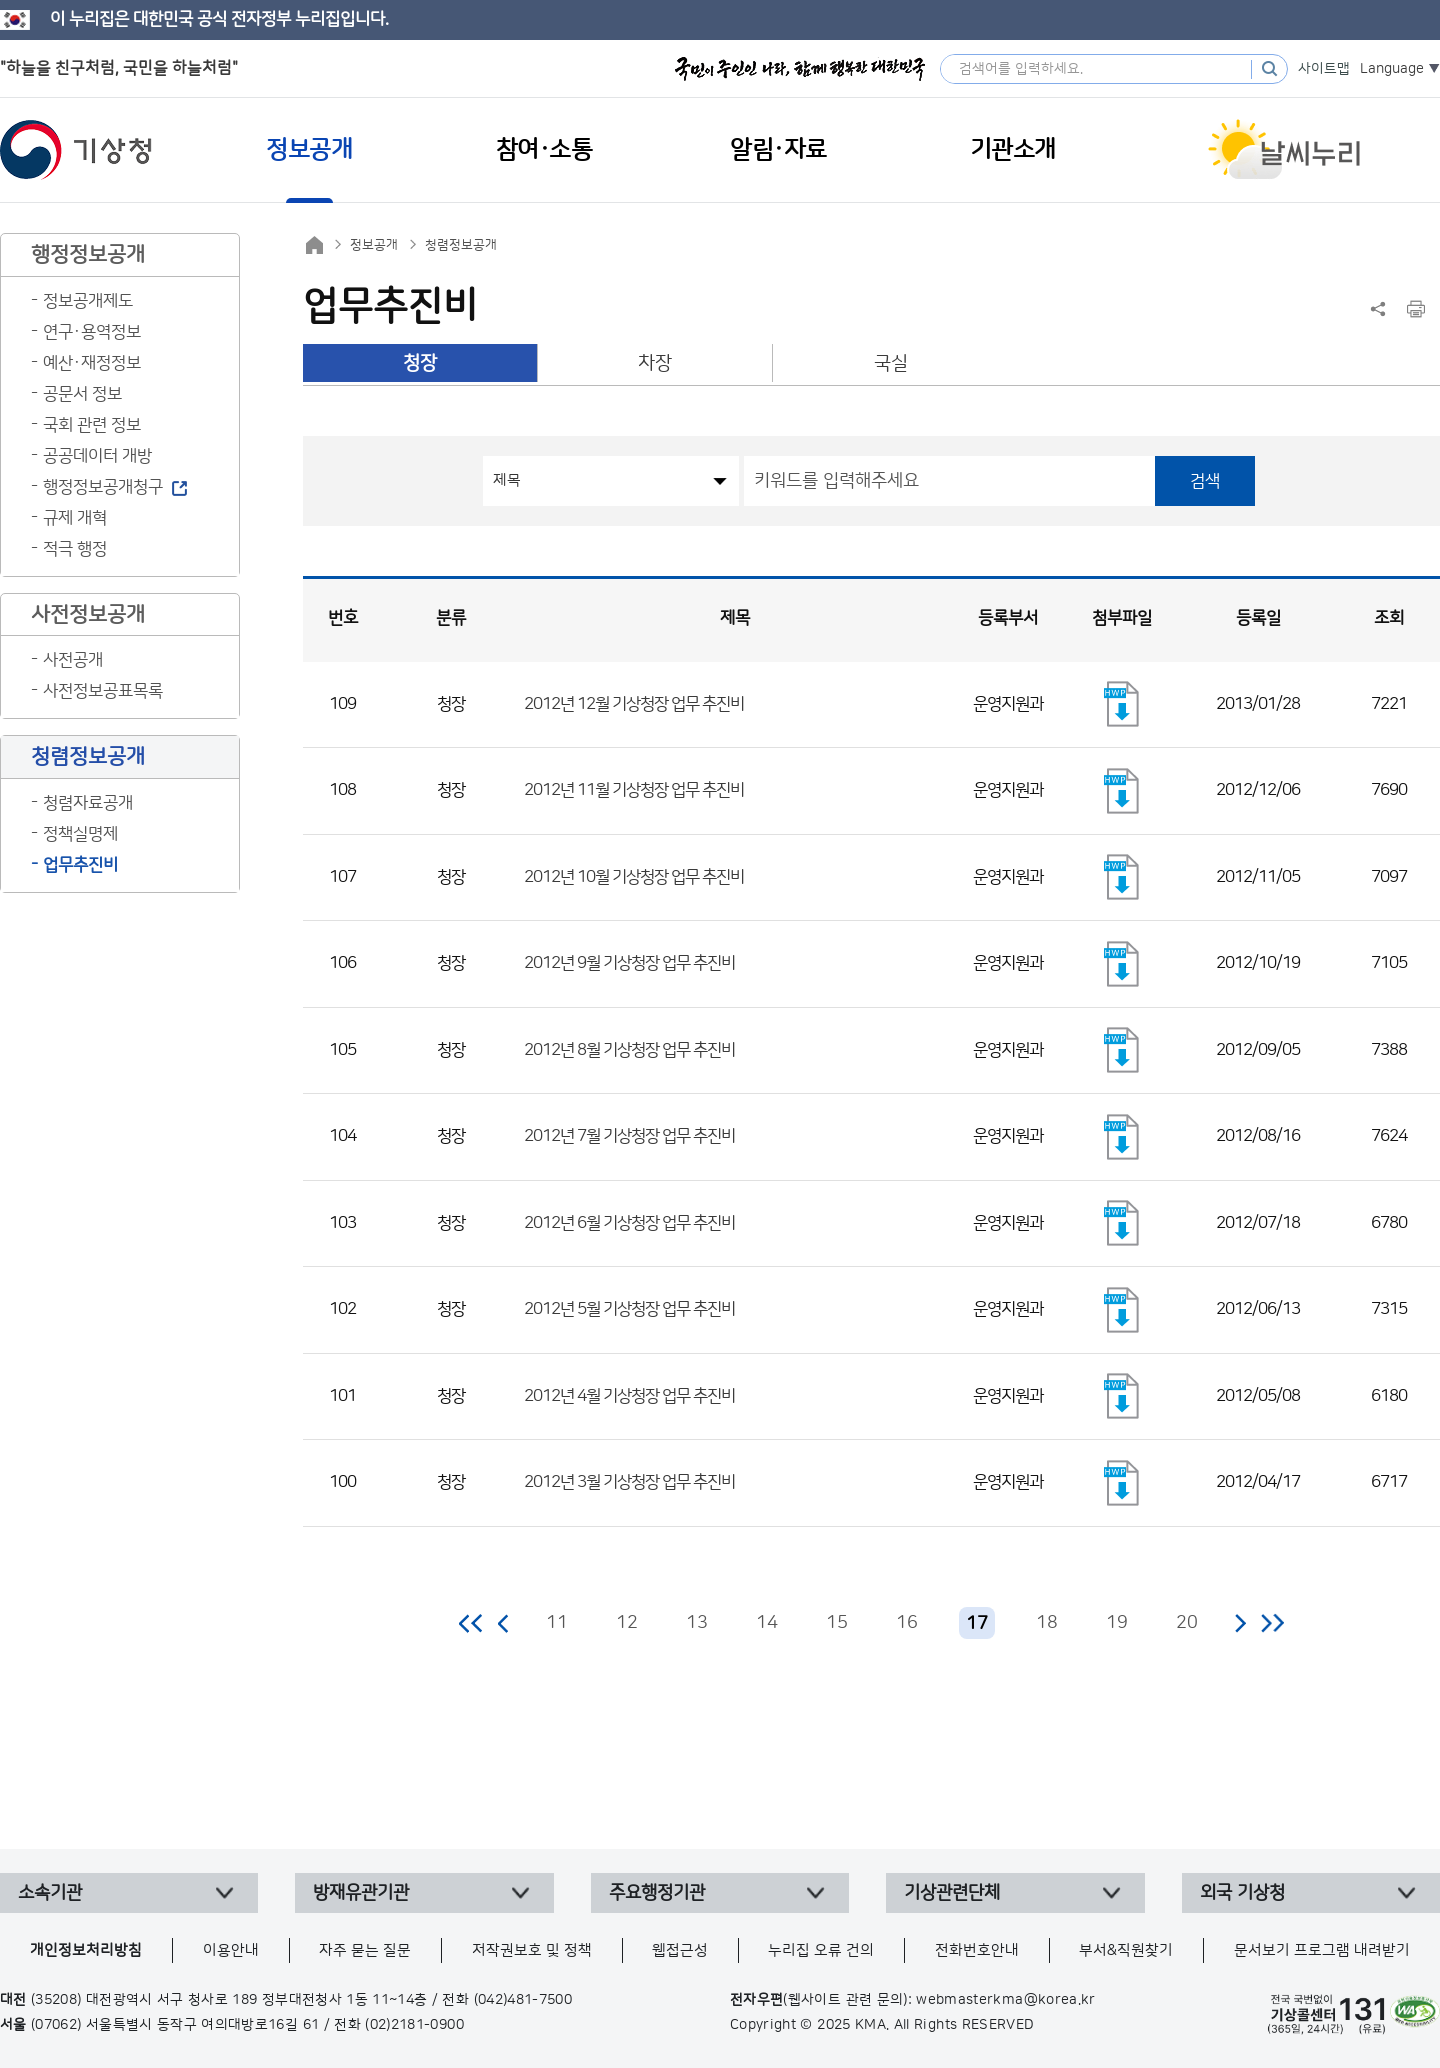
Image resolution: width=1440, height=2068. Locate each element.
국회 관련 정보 (92, 425)
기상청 (76, 150)
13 (697, 1623)
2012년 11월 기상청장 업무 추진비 (634, 790)
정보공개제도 (88, 301)
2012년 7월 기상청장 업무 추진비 (629, 1136)
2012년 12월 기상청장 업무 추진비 (634, 704)
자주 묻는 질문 (365, 1950)
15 (837, 1623)
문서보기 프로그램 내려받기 (1322, 1950)
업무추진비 (80, 865)
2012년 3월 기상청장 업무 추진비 (629, 1482)
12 (627, 1623)
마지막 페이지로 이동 (1272, 1623)
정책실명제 (80, 834)
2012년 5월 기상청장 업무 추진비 (629, 1309)
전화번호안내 (977, 1950)
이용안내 (231, 1950)
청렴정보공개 (461, 245)
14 (767, 1623)
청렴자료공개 (88, 803)
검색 (1205, 481)
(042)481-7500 (523, 2000)
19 (1117, 1623)
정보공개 (374, 245)
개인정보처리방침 (86, 1950)
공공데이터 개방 (97, 456)
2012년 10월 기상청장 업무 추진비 (634, 877)
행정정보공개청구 (103, 487)
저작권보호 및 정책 (532, 1950)
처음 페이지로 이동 (471, 1623)
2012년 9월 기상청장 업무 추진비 (629, 963)
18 (1047, 1623)
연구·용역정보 (92, 332)
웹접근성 (680, 1950)
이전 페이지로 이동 (504, 1623)
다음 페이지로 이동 (1240, 1623)
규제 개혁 (75, 518)
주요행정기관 (657, 1893)
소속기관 (50, 1893)
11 (557, 1623)
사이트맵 (1324, 69)
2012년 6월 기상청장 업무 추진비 (629, 1223)
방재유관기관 (361, 1893)
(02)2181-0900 (414, 2025)
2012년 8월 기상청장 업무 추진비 (629, 1050)
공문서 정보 (82, 394)
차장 (655, 363)
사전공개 (73, 660)
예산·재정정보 (92, 363)
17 (977, 1624)
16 (907, 1623)
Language (1392, 69)
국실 (891, 363)
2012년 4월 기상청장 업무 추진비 (629, 1396)
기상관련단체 (952, 1893)
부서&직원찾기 (1126, 1950)
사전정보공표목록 (103, 691)
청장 (420, 363)
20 (1187, 1623)
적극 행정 (75, 549)
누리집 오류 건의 (821, 1950)
